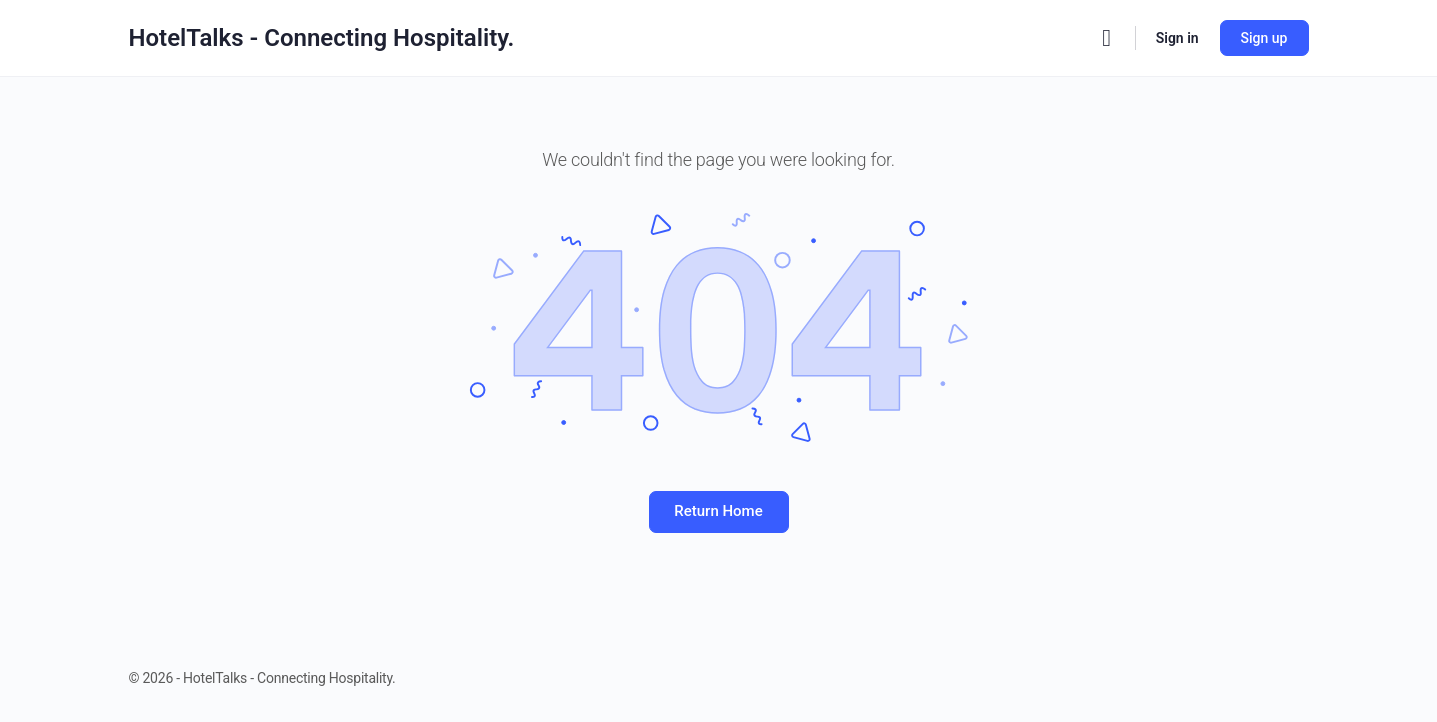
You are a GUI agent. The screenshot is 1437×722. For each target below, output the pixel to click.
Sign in (1177, 38)
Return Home (718, 511)
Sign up (1264, 38)
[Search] (1107, 38)
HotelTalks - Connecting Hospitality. (322, 38)
